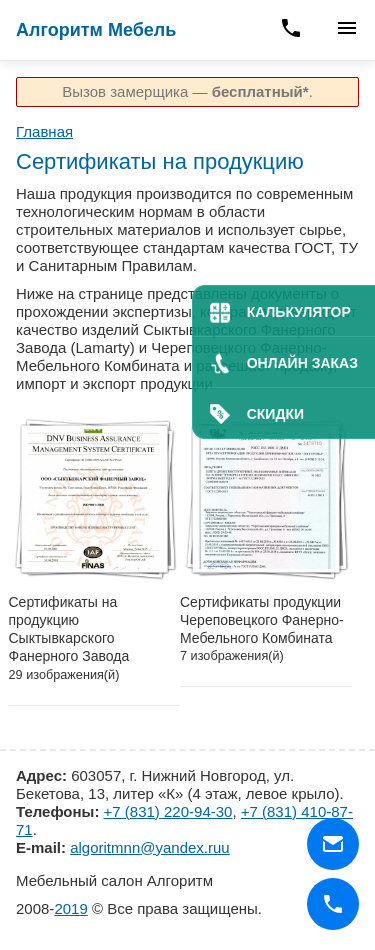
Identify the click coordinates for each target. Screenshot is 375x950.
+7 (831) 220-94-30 (168, 811)
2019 (70, 908)
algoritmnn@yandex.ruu (149, 847)
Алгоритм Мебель (96, 30)
